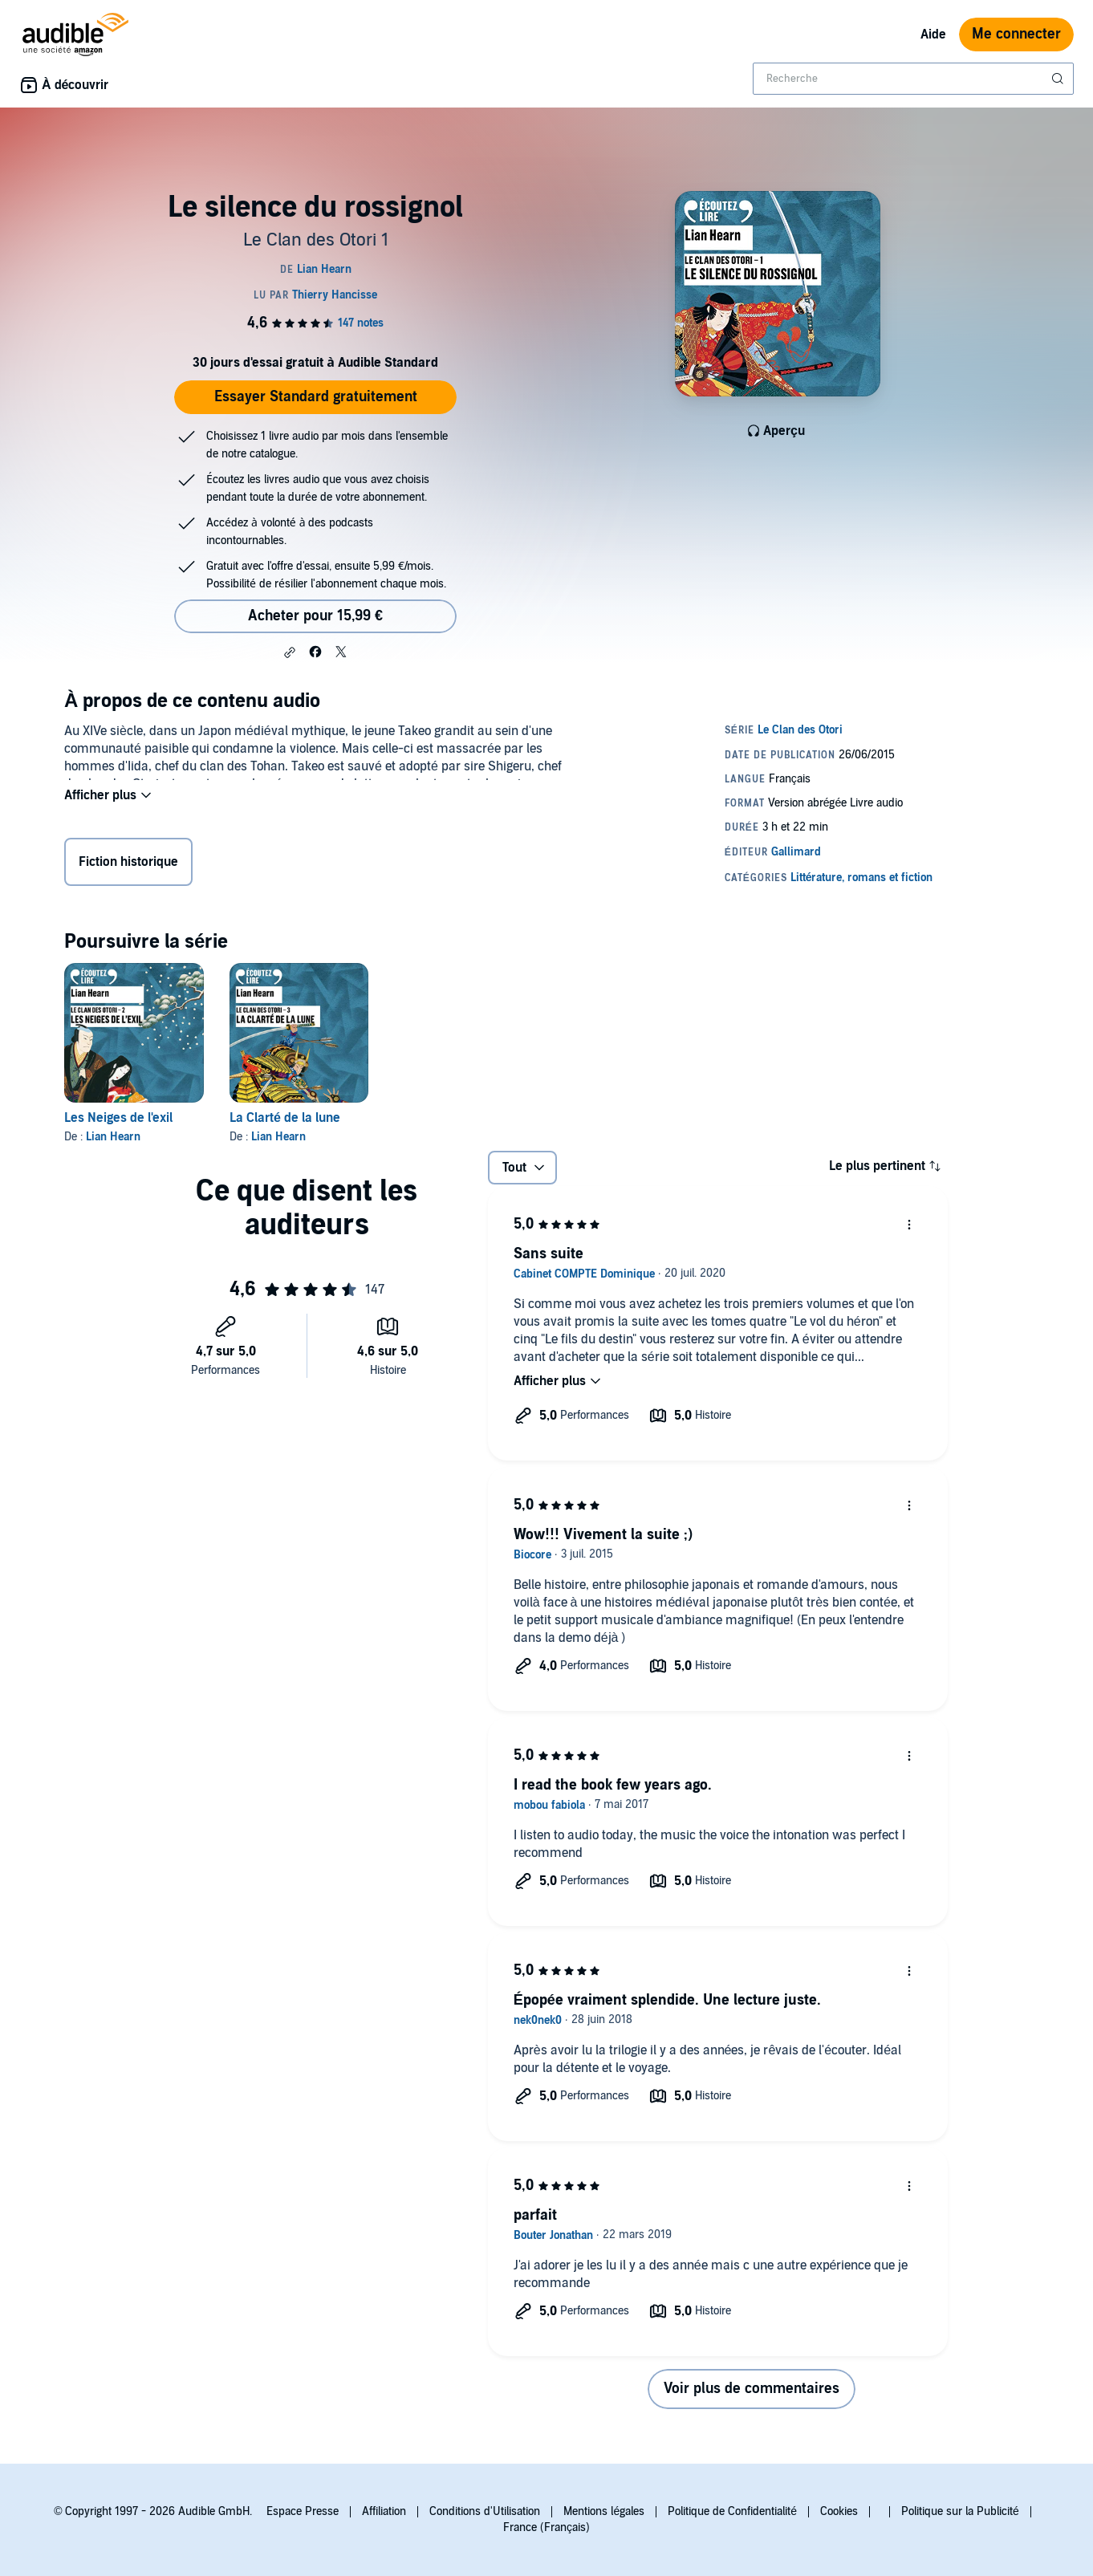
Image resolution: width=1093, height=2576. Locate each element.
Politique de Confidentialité (732, 2511)
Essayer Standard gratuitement (315, 396)
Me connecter (1016, 34)
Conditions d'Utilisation (484, 2511)
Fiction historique (128, 865)
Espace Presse (302, 2511)
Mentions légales (603, 2511)
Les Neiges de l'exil (118, 1118)
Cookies (839, 2511)
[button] (289, 652)
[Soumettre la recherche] (1059, 79)
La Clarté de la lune (285, 1118)
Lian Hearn (113, 1137)
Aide (933, 34)
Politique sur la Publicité (960, 2511)
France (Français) (546, 2527)
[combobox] (913, 79)
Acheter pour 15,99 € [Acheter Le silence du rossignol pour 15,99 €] (315, 615)
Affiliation (384, 2511)
